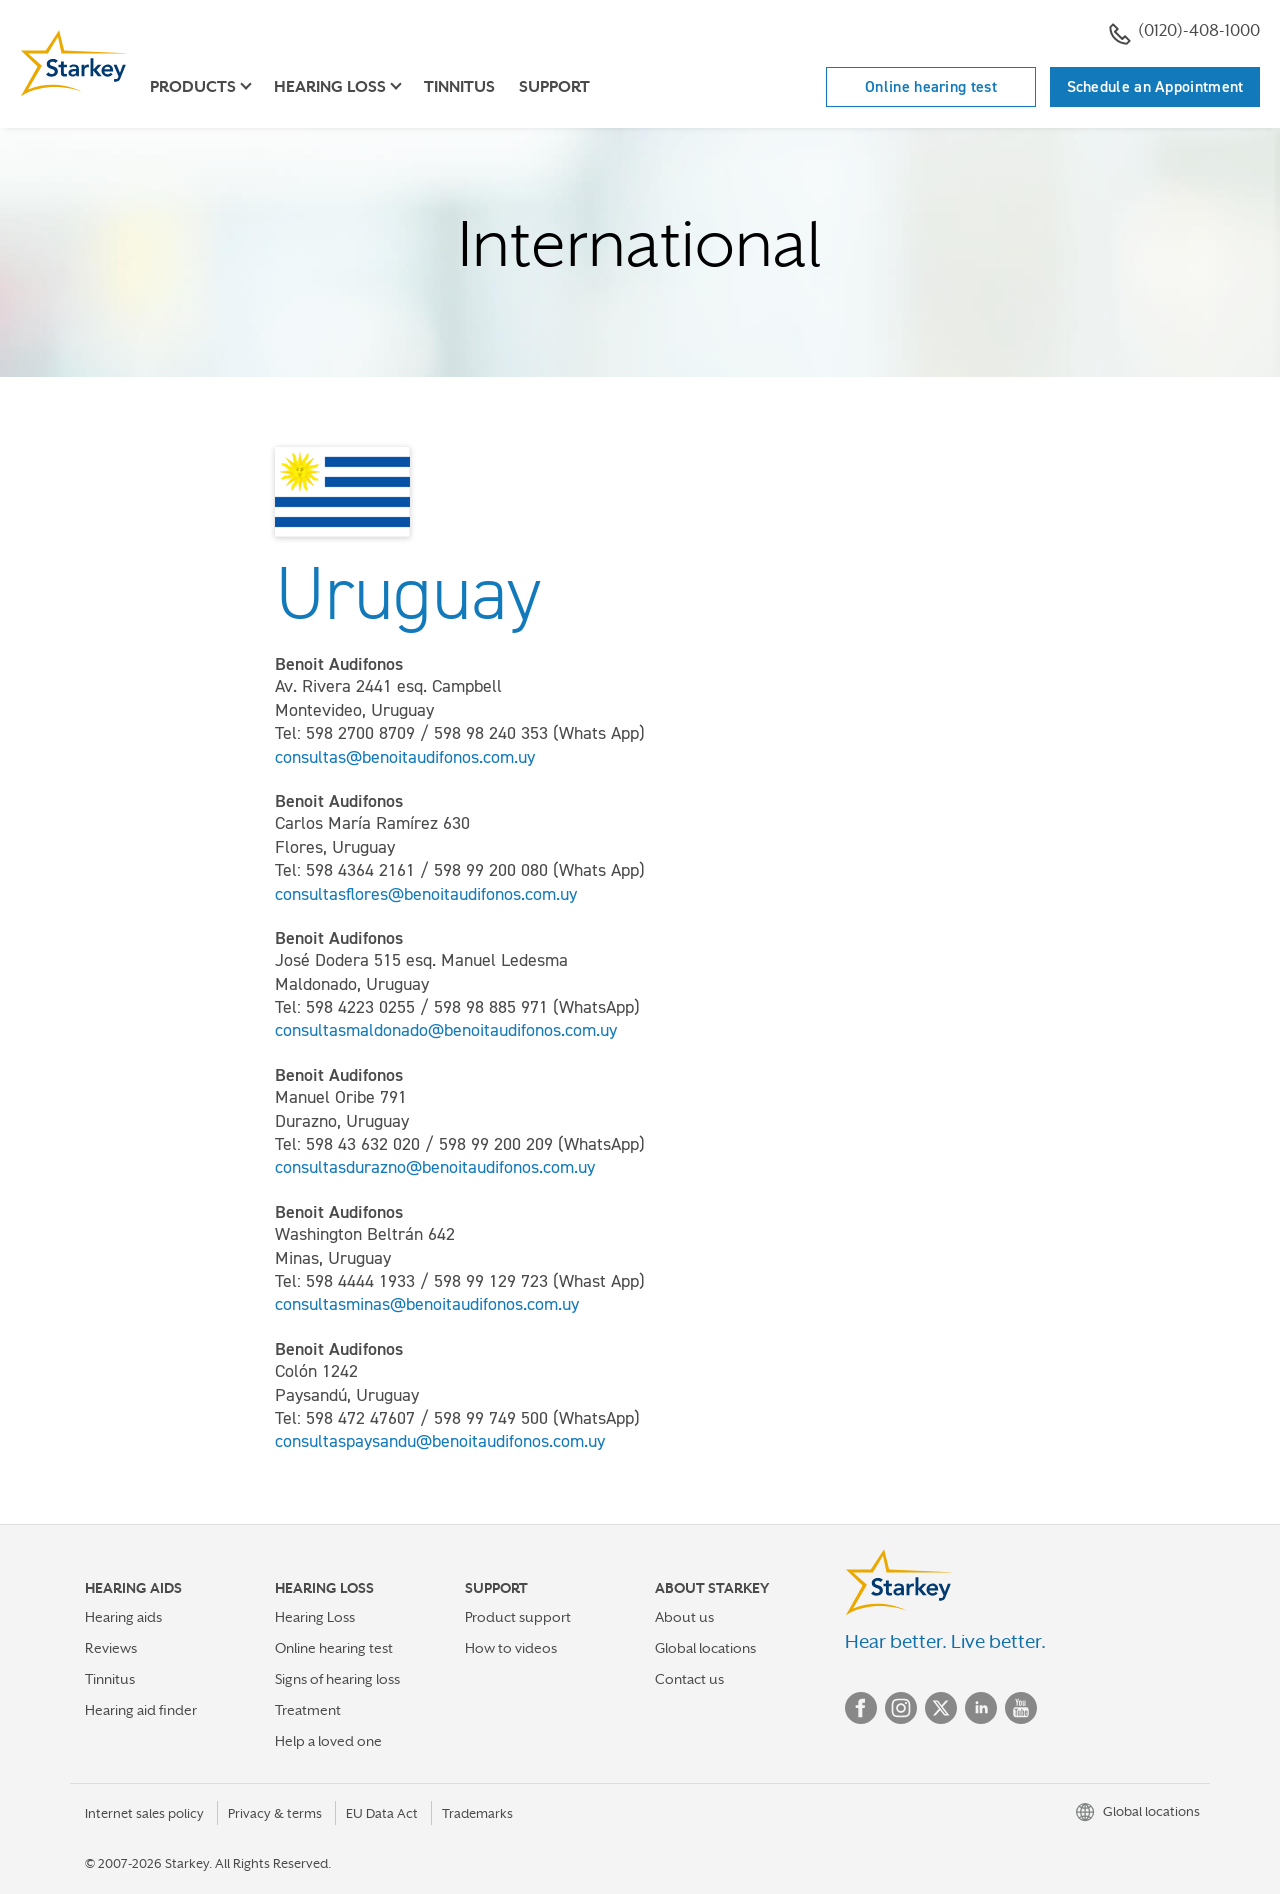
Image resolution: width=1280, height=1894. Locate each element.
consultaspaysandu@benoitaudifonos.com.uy (440, 1441)
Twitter (941, 1708)
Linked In (981, 1708)
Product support (518, 1617)
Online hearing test (931, 86)
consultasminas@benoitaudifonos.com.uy (427, 1304)
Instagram (901, 1708)
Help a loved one (328, 1741)
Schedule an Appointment (1155, 86)
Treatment (308, 1710)
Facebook (861, 1708)
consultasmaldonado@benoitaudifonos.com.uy (446, 1030)
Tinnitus (459, 87)
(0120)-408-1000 (1184, 33)
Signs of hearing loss (337, 1679)
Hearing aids (123, 1617)
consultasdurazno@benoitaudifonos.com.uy (435, 1167)
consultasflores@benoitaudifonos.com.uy (426, 894)
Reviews (111, 1648)
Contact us (689, 1679)
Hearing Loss (315, 1617)
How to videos (511, 1648)
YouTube (1021, 1708)
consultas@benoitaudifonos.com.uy (405, 757)
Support (554, 87)
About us (684, 1617)
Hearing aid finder (141, 1710)
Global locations (705, 1648)
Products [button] (193, 87)
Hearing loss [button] (330, 87)
